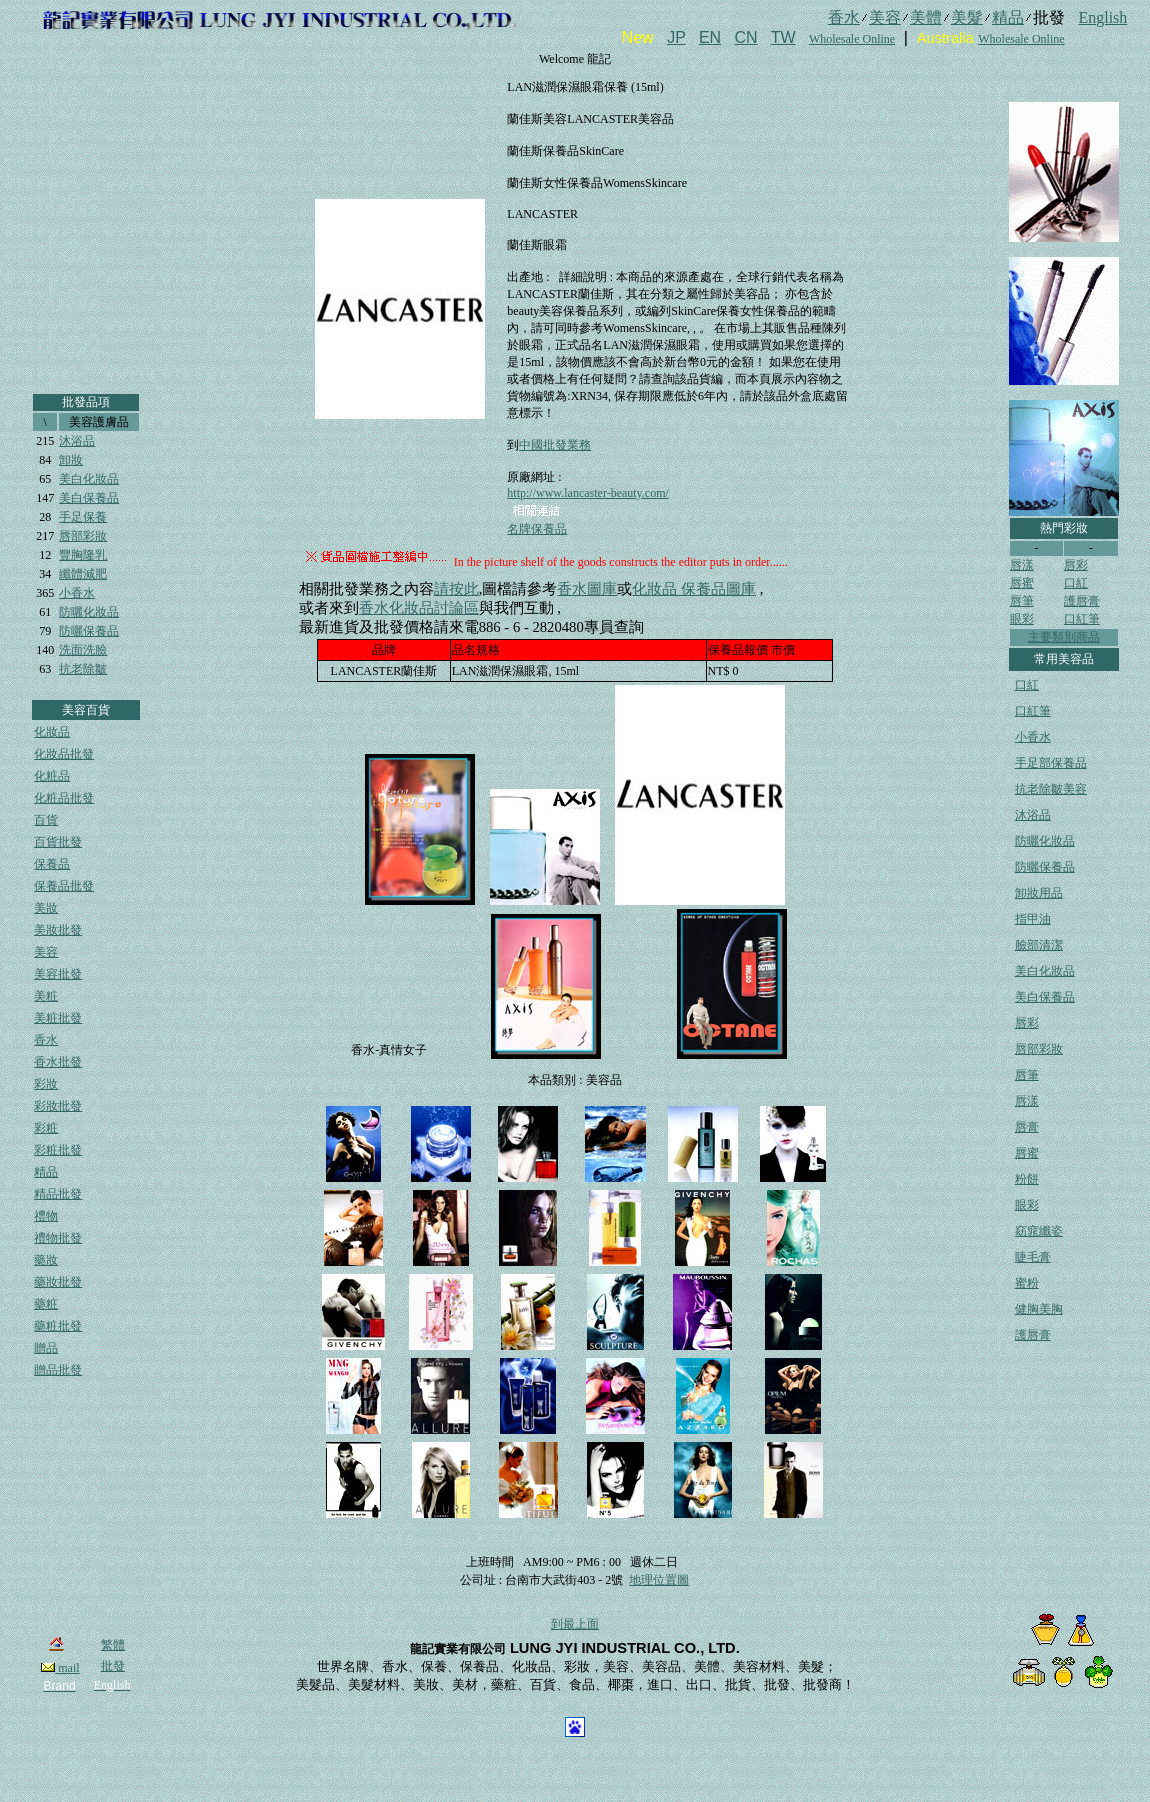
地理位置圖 (659, 1580)
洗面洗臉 (83, 650)
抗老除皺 (83, 669)
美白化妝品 (89, 479)
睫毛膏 (1033, 1257)
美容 (46, 952)
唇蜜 (1022, 583)
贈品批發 (58, 1370)
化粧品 (52, 776)
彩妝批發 (58, 1106)
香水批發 (58, 1062)
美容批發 (58, 974)
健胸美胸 (1039, 1309)
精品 (46, 1172)
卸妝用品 (1039, 893)
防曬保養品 (89, 631)
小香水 (77, 593)
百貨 (46, 820)
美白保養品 (89, 498)
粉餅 (1027, 1179)
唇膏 (1027, 1127)
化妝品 (52, 732)
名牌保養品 (537, 529)
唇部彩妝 (83, 536)
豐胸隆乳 (83, 555)
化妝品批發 (64, 754)
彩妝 (46, 1084)
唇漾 (1022, 565)
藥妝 (46, 1260)
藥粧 (46, 1304)
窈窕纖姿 (1039, 1231)
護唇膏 (1082, 601)
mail (60, 1668)
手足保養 (83, 517)
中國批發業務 (555, 445)
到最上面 (575, 1624)
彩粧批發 (58, 1150)
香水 (46, 1040)
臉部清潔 (1039, 945)
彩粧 (46, 1128)
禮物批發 (58, 1238)
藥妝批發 (58, 1282)
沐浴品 (77, 441)
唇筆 (1022, 601)
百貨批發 (58, 842)
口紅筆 (1082, 619)
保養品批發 (64, 886)
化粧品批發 (64, 798)
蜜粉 (1027, 1283)
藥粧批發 (58, 1326)
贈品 (46, 1348)
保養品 (52, 864)
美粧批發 (58, 1018)
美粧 (46, 996)
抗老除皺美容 (1051, 789)
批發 (113, 1666)
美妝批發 (58, 930)
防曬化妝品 (89, 612)
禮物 (46, 1216)
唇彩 (1076, 565)
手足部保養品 (1051, 763)
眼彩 (1022, 619)
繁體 (113, 1645)
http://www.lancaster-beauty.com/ (587, 493)
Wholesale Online (852, 39)
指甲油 (1033, 919)
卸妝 (71, 460)
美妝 (46, 908)
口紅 (1076, 583)
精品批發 (58, 1194)
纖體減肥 (83, 574)
